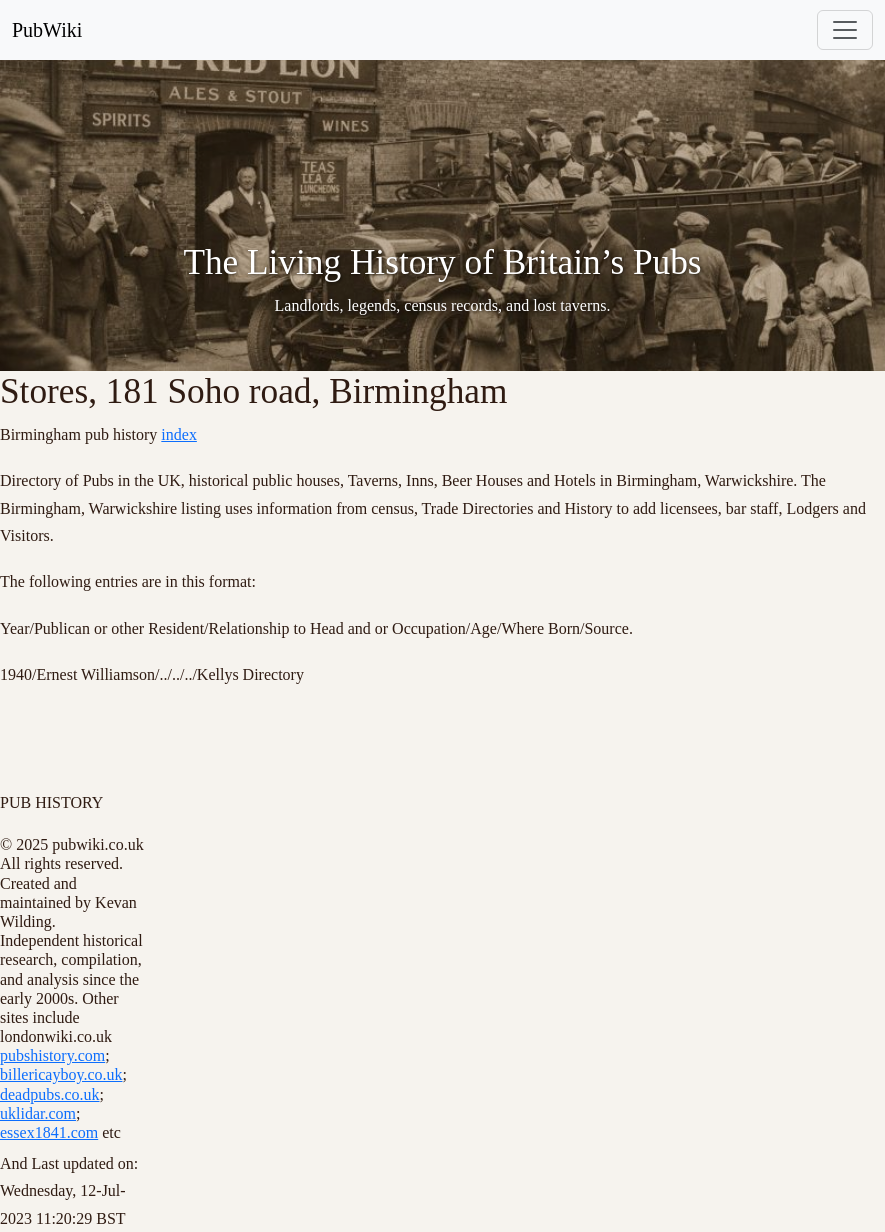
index (179, 434)
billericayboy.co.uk (61, 1074)
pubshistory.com (52, 1055)
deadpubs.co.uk (50, 1094)
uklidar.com (38, 1113)
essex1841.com (49, 1132)
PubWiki (47, 30)
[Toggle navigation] (845, 30)
